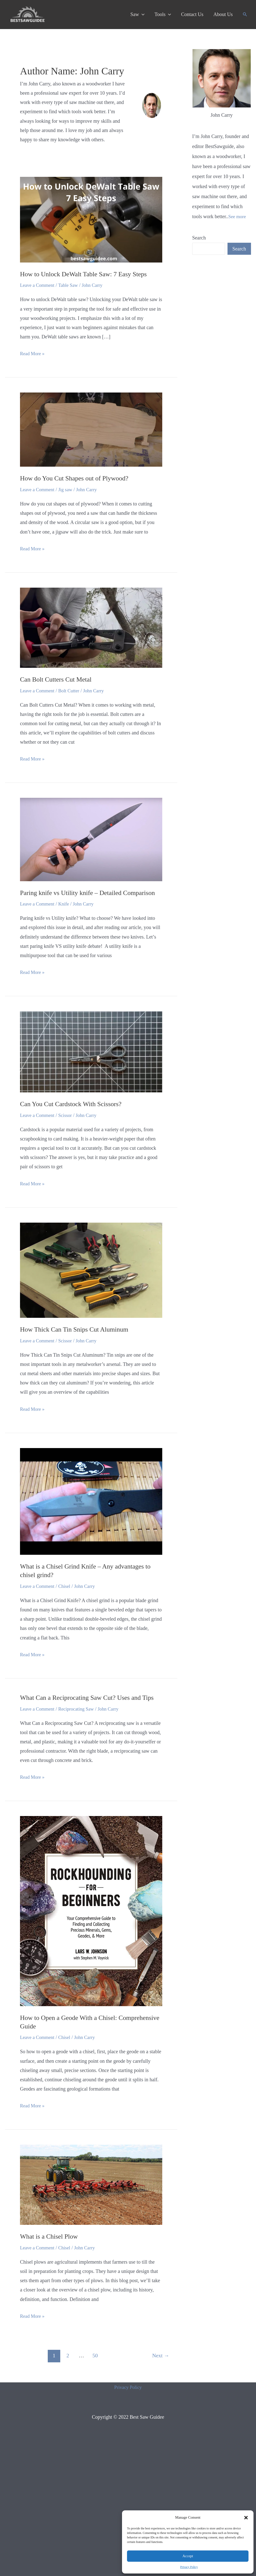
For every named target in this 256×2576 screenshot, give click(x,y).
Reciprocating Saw (79, 1709)
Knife (66, 904)
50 (95, 2356)
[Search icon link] (245, 14)
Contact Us (192, 14)
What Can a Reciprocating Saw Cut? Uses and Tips (87, 1697)
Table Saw (71, 285)
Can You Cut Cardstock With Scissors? (71, 1104)
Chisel (66, 1586)
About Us (223, 14)
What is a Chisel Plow (49, 2236)
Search (199, 237)
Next (160, 2356)
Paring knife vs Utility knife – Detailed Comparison (87, 892)
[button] (246, 2517)
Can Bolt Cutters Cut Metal (56, 679)
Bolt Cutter (71, 690)
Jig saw (67, 489)
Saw (137, 14)
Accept (187, 2556)
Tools (162, 14)
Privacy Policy (189, 2567)
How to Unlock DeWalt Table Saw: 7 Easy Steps (83, 274)
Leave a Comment (38, 285)
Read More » (33, 353)
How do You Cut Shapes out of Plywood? (74, 478)
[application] (141, 14)
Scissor (67, 1115)
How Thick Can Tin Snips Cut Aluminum (74, 1329)
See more (237, 216)
